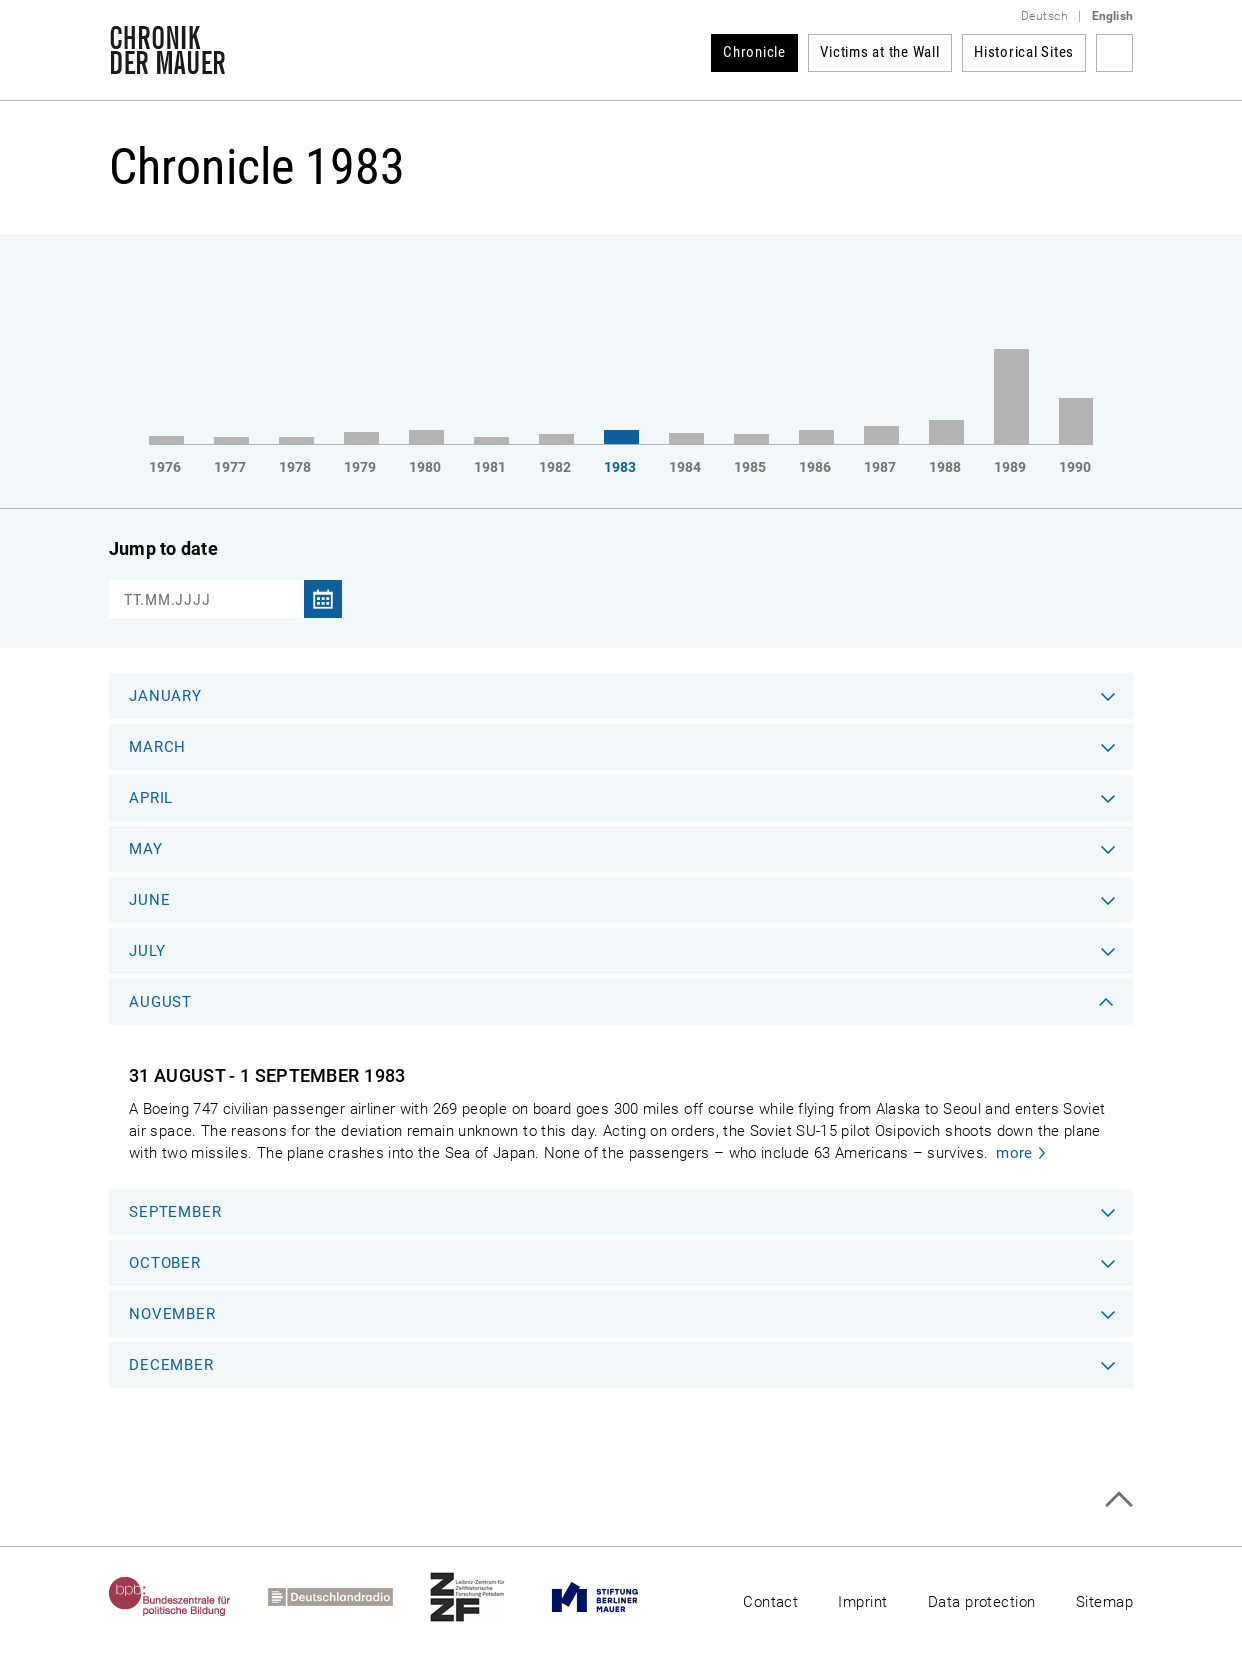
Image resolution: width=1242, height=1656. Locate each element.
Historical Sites (1024, 52)
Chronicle (754, 52)
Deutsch (1044, 16)
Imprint (862, 1602)
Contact (770, 1602)
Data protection (982, 1602)
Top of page (1118, 1499)
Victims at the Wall (879, 52)
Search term (1114, 53)
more (1014, 1153)
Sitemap (1104, 1602)
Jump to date (163, 548)
